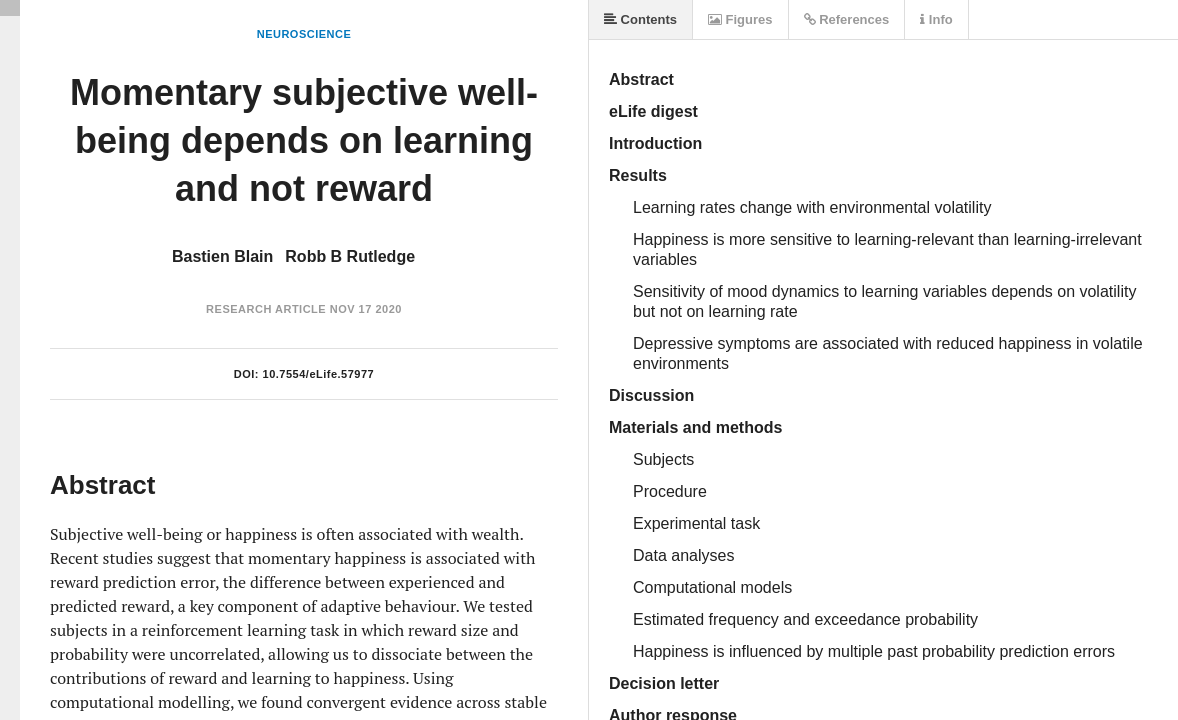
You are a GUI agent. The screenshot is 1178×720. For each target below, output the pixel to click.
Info (936, 19)
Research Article (266, 309)
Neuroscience (304, 34)
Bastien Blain (222, 256)
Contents (640, 19)
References (847, 19)
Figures (740, 19)
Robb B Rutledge (350, 256)
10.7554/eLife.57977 (319, 374)
